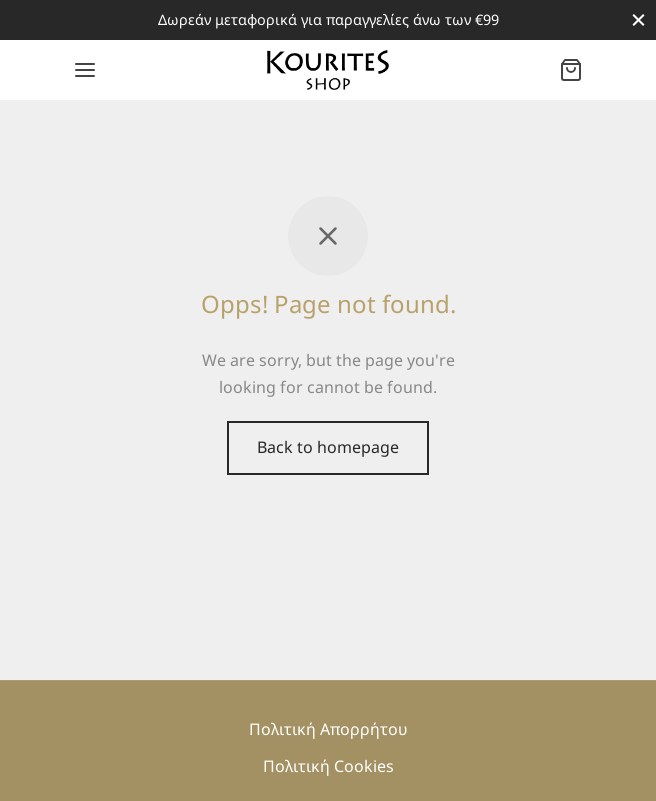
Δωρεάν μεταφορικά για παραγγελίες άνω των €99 (328, 19)
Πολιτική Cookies (328, 766)
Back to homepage (328, 447)
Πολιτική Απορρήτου (328, 729)
